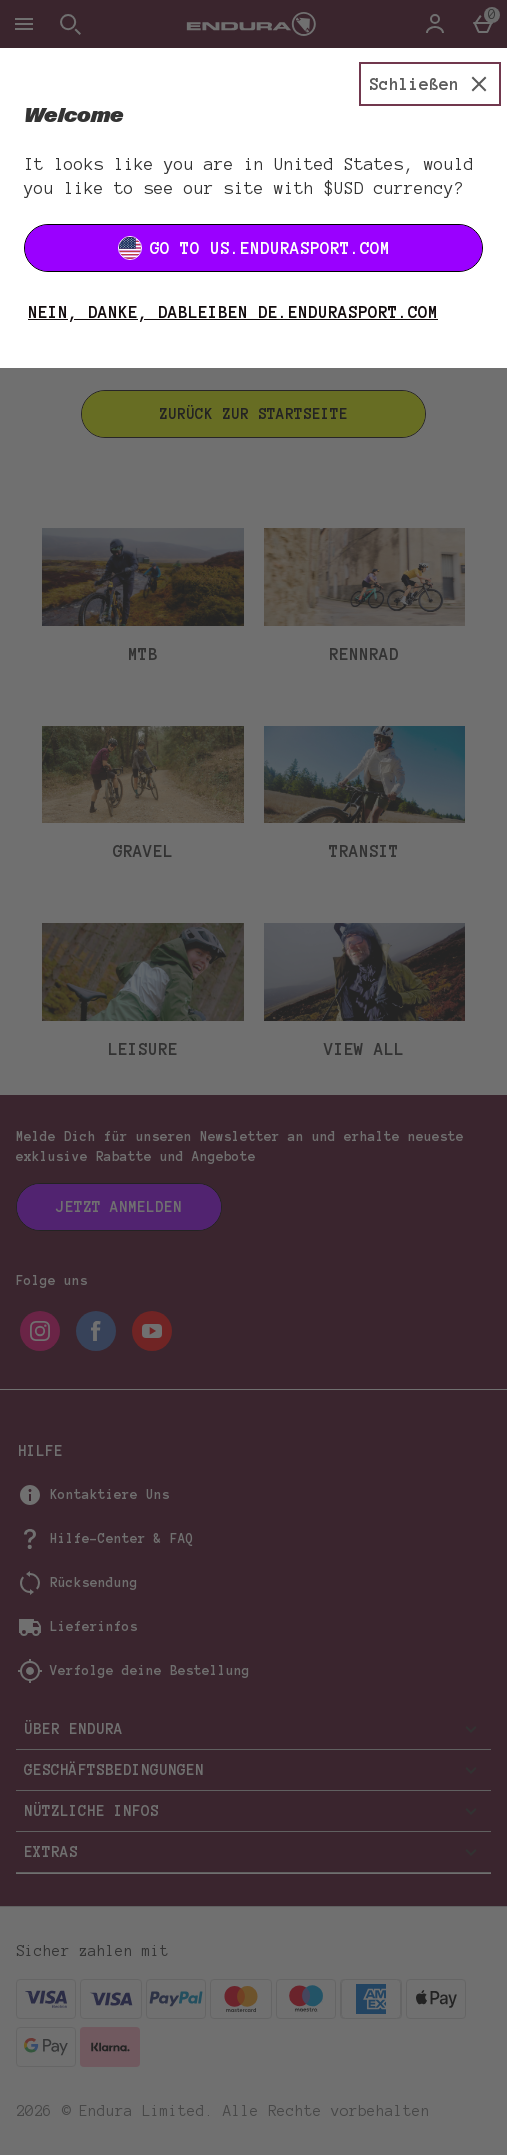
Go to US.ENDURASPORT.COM (254, 248)
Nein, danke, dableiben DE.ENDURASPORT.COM (233, 312)
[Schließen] (430, 84)
